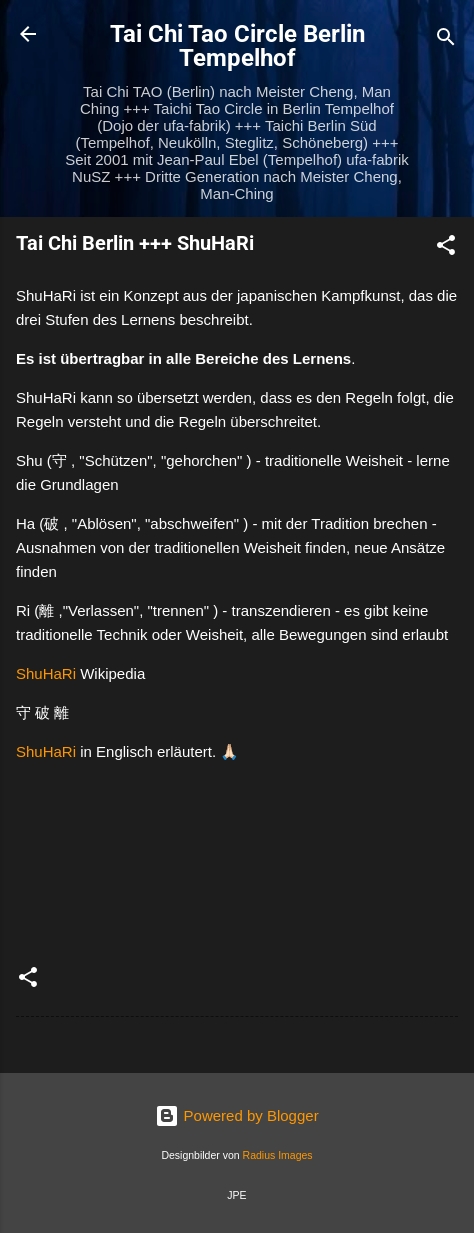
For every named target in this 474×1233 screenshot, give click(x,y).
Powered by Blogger (236, 1115)
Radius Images (278, 1155)
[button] (446, 248)
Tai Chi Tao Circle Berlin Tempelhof (237, 46)
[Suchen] (446, 40)
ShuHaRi (46, 673)
